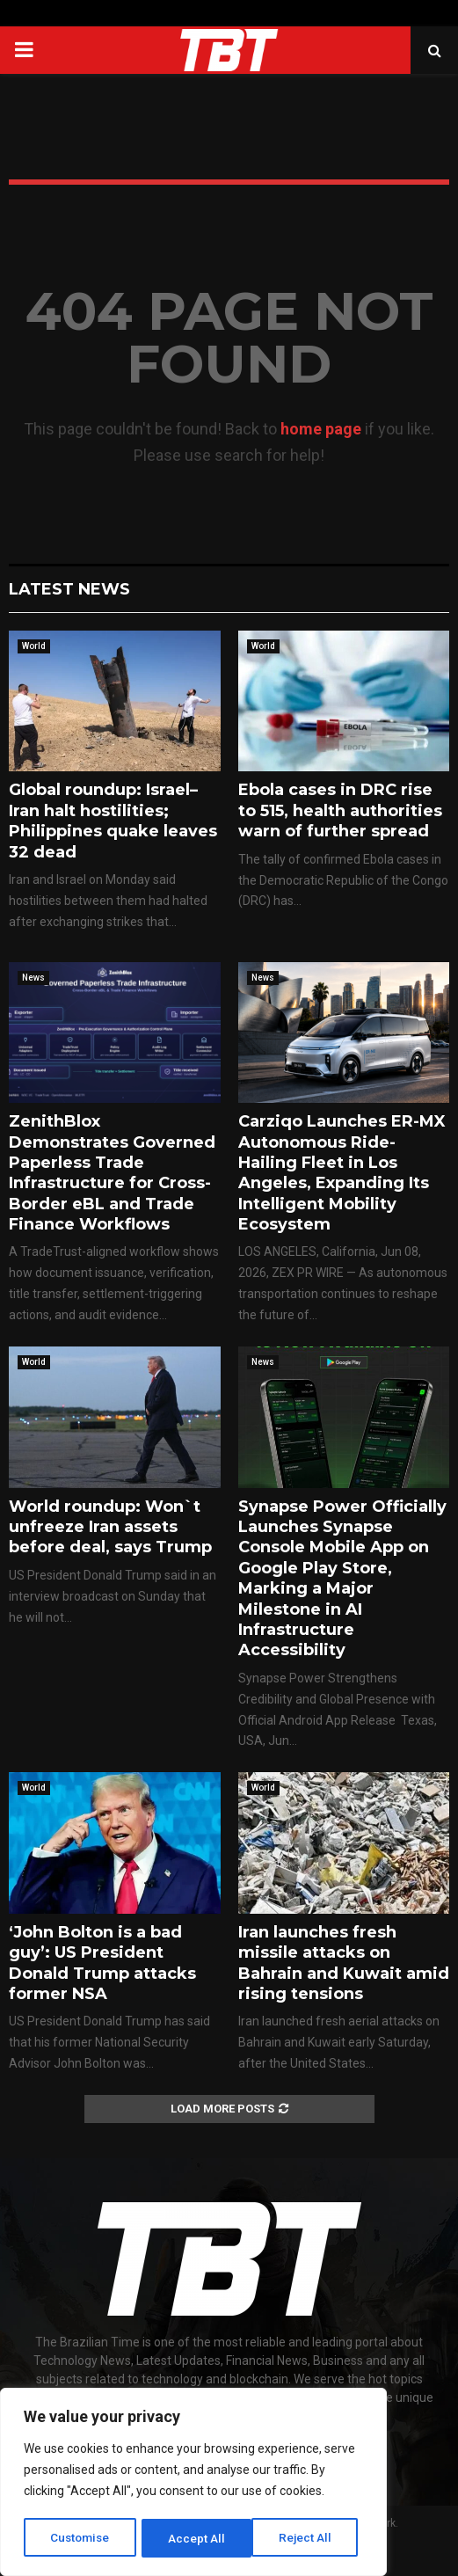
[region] (193, 2483)
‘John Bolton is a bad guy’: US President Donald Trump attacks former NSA (102, 1963)
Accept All (309, 2538)
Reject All (196, 2538)
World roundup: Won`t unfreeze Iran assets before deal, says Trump (110, 1527)
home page (320, 429)
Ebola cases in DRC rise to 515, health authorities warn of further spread (340, 810)
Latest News (69, 589)
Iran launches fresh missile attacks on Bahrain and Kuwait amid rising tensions (343, 1963)
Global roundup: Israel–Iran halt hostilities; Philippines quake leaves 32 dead (113, 820)
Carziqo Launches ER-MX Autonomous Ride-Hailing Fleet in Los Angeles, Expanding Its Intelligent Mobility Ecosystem (342, 1173)
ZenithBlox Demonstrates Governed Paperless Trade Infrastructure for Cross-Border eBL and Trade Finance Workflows (112, 1173)
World (34, 646)
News (33, 977)
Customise (80, 2538)
